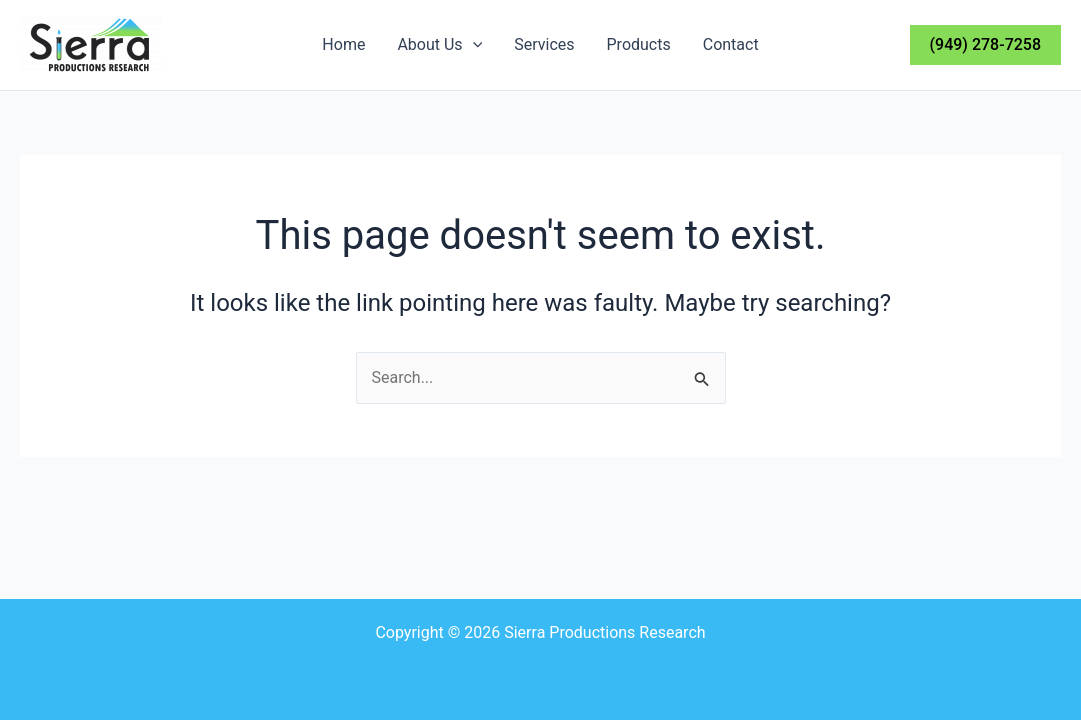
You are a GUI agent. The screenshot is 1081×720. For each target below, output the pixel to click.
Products (639, 44)
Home (343, 44)
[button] (985, 45)
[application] (473, 45)
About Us (439, 45)
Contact (731, 44)
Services (544, 44)
